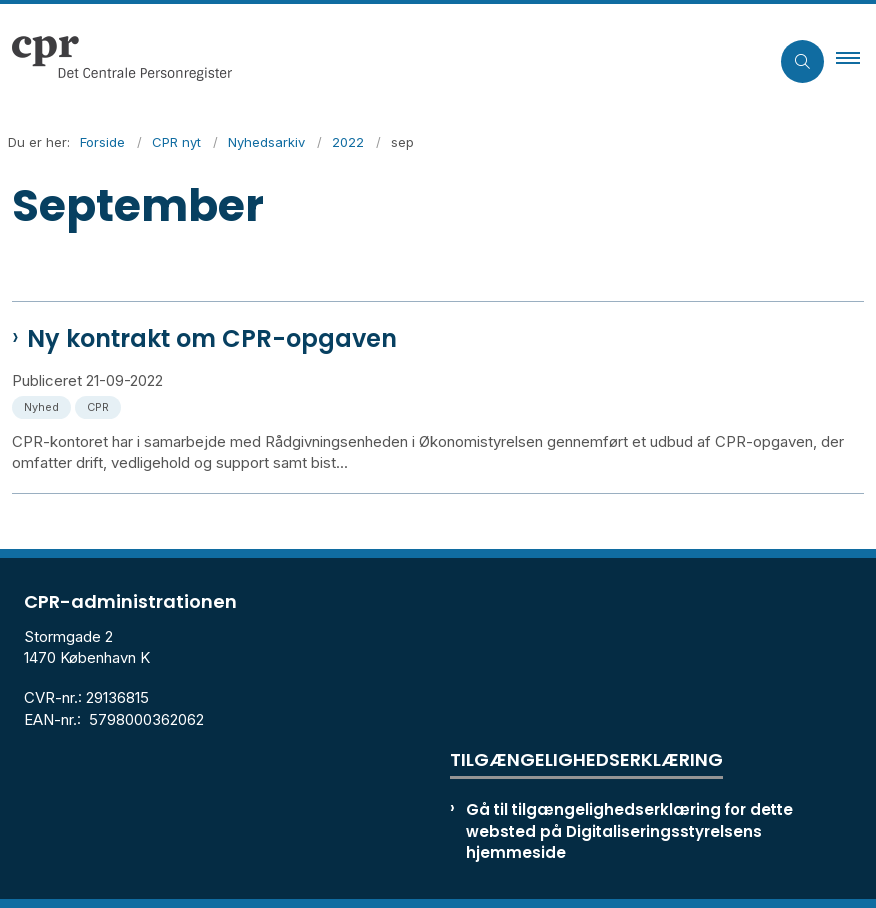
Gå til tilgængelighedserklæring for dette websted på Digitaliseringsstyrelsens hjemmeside (629, 830)
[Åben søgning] (802, 61)
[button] (856, 61)
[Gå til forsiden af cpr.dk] (376, 61)
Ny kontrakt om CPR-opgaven (212, 339)
